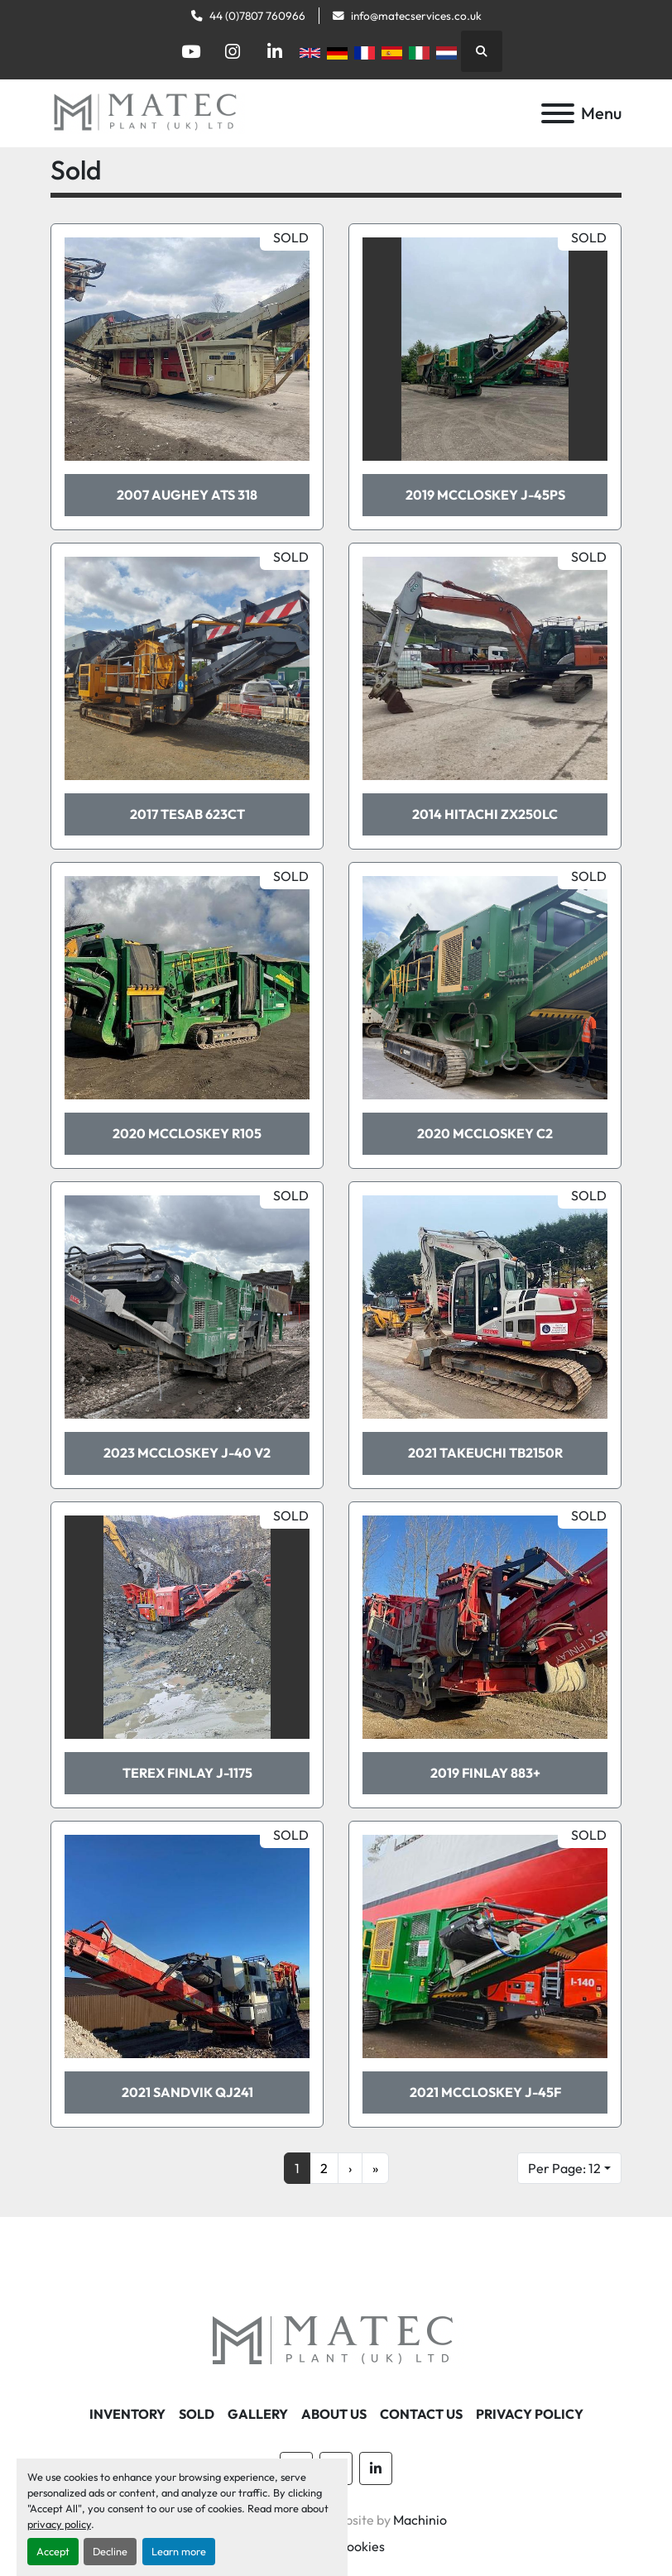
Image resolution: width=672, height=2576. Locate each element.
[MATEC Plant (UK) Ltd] (336, 2340)
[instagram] (232, 51)
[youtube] (190, 51)
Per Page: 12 (564, 2168)
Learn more (178, 2551)
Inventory (127, 2414)
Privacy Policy (529, 2414)
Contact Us (421, 2414)
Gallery (258, 2414)
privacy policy (59, 2524)
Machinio (420, 2519)
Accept (53, 2551)
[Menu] (557, 113)
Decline (110, 2551)
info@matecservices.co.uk (416, 15)
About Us (334, 2414)
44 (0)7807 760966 (257, 15)
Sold (196, 2414)
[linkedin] (274, 51)
